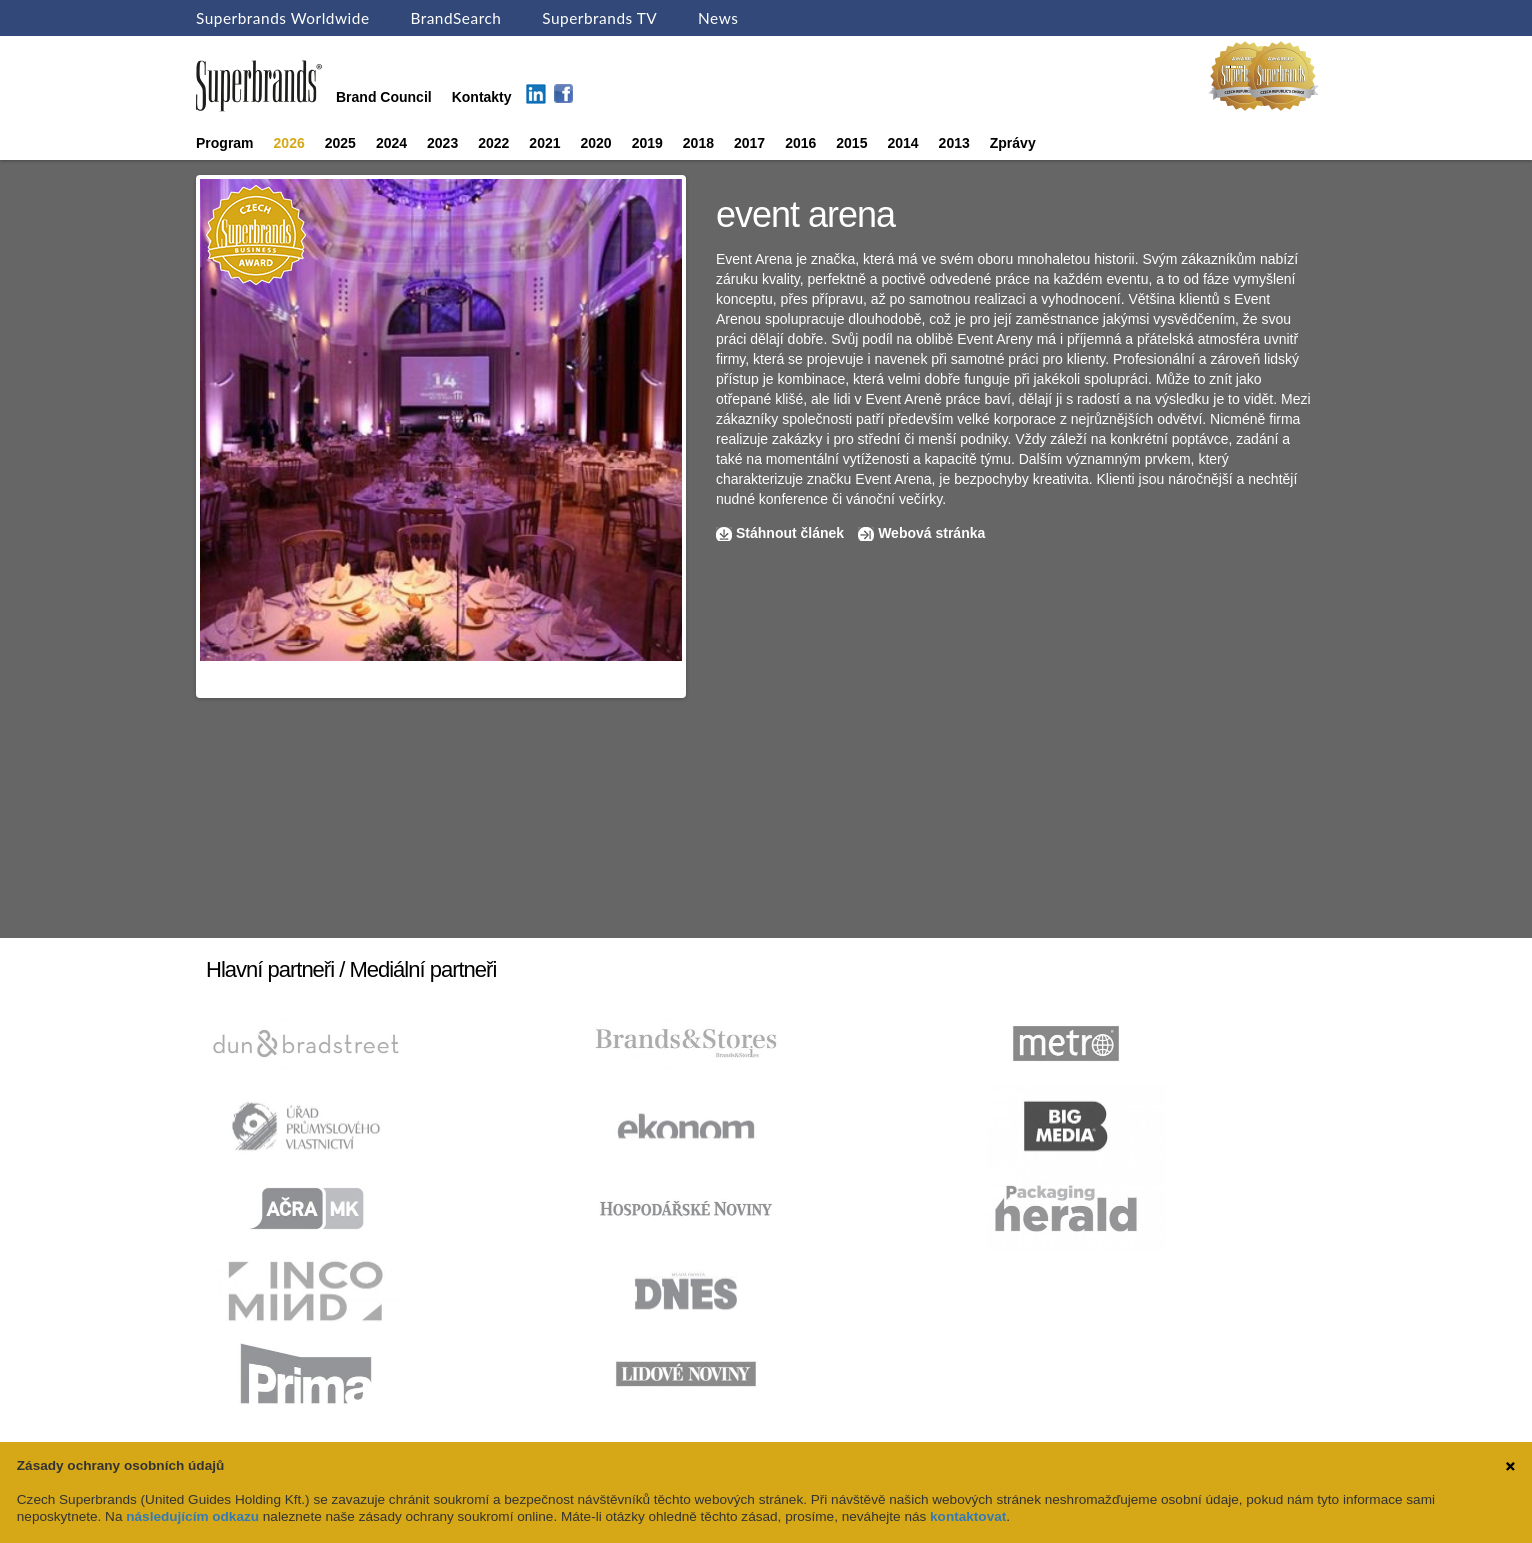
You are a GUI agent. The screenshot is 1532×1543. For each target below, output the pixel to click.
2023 (442, 143)
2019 (647, 143)
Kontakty (482, 97)
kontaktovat (968, 1516)
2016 (800, 143)
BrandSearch (455, 18)
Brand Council (384, 97)
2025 (340, 143)
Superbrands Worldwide (283, 18)
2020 (596, 143)
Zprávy (1013, 143)
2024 (391, 143)
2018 (698, 143)
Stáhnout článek (790, 533)
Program (225, 143)
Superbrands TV (599, 18)
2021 (544, 143)
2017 (749, 143)
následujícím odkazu (192, 1516)
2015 (851, 143)
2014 (902, 143)
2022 (493, 143)
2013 (954, 143)
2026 (289, 143)
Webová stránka (931, 533)
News (718, 18)
